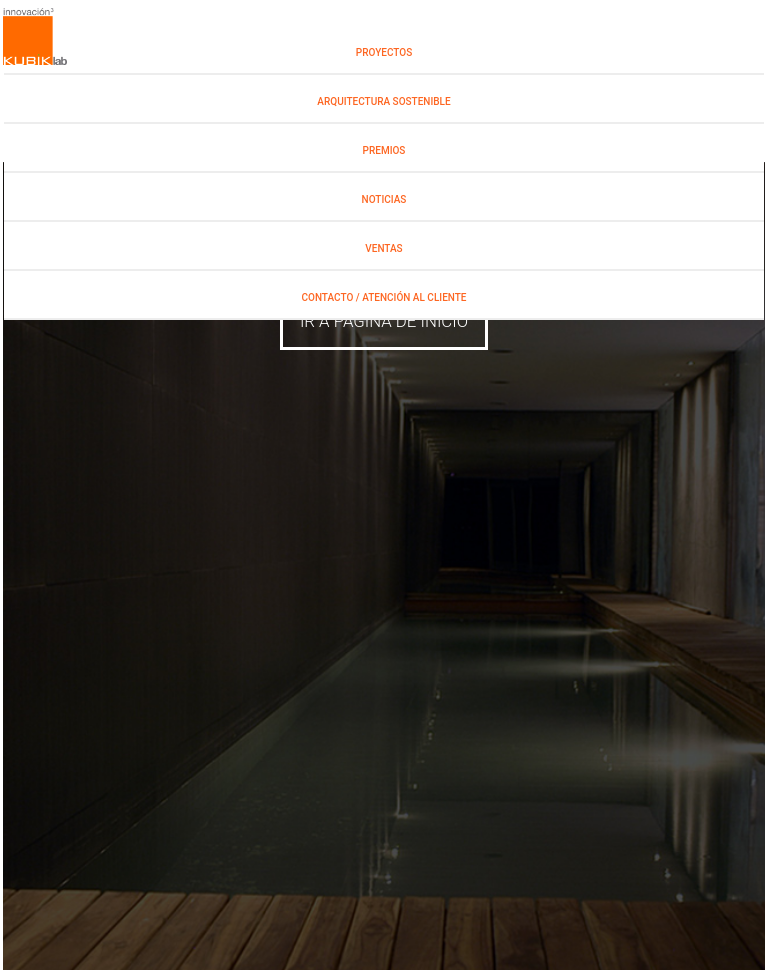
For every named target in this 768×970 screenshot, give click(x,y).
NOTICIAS (384, 199)
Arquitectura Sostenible (383, 101)
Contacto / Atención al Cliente (384, 297)
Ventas (383, 248)
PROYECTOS (384, 52)
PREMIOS (384, 150)
